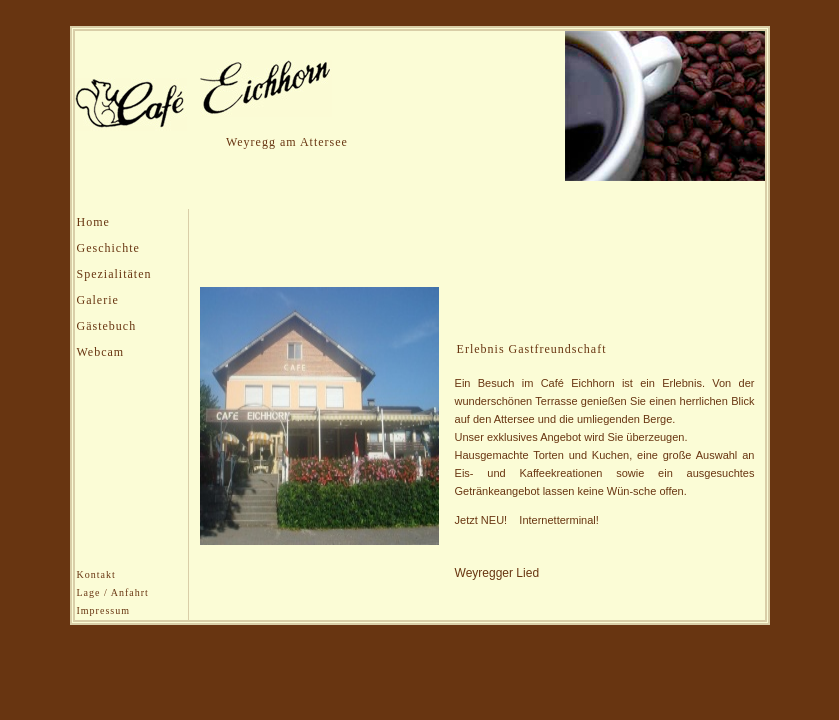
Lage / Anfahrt (113, 592)
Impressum (103, 610)
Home (93, 222)
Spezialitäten (114, 274)
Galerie (98, 300)
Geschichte (108, 248)
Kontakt (96, 574)
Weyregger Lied (497, 573)
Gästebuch (107, 326)
